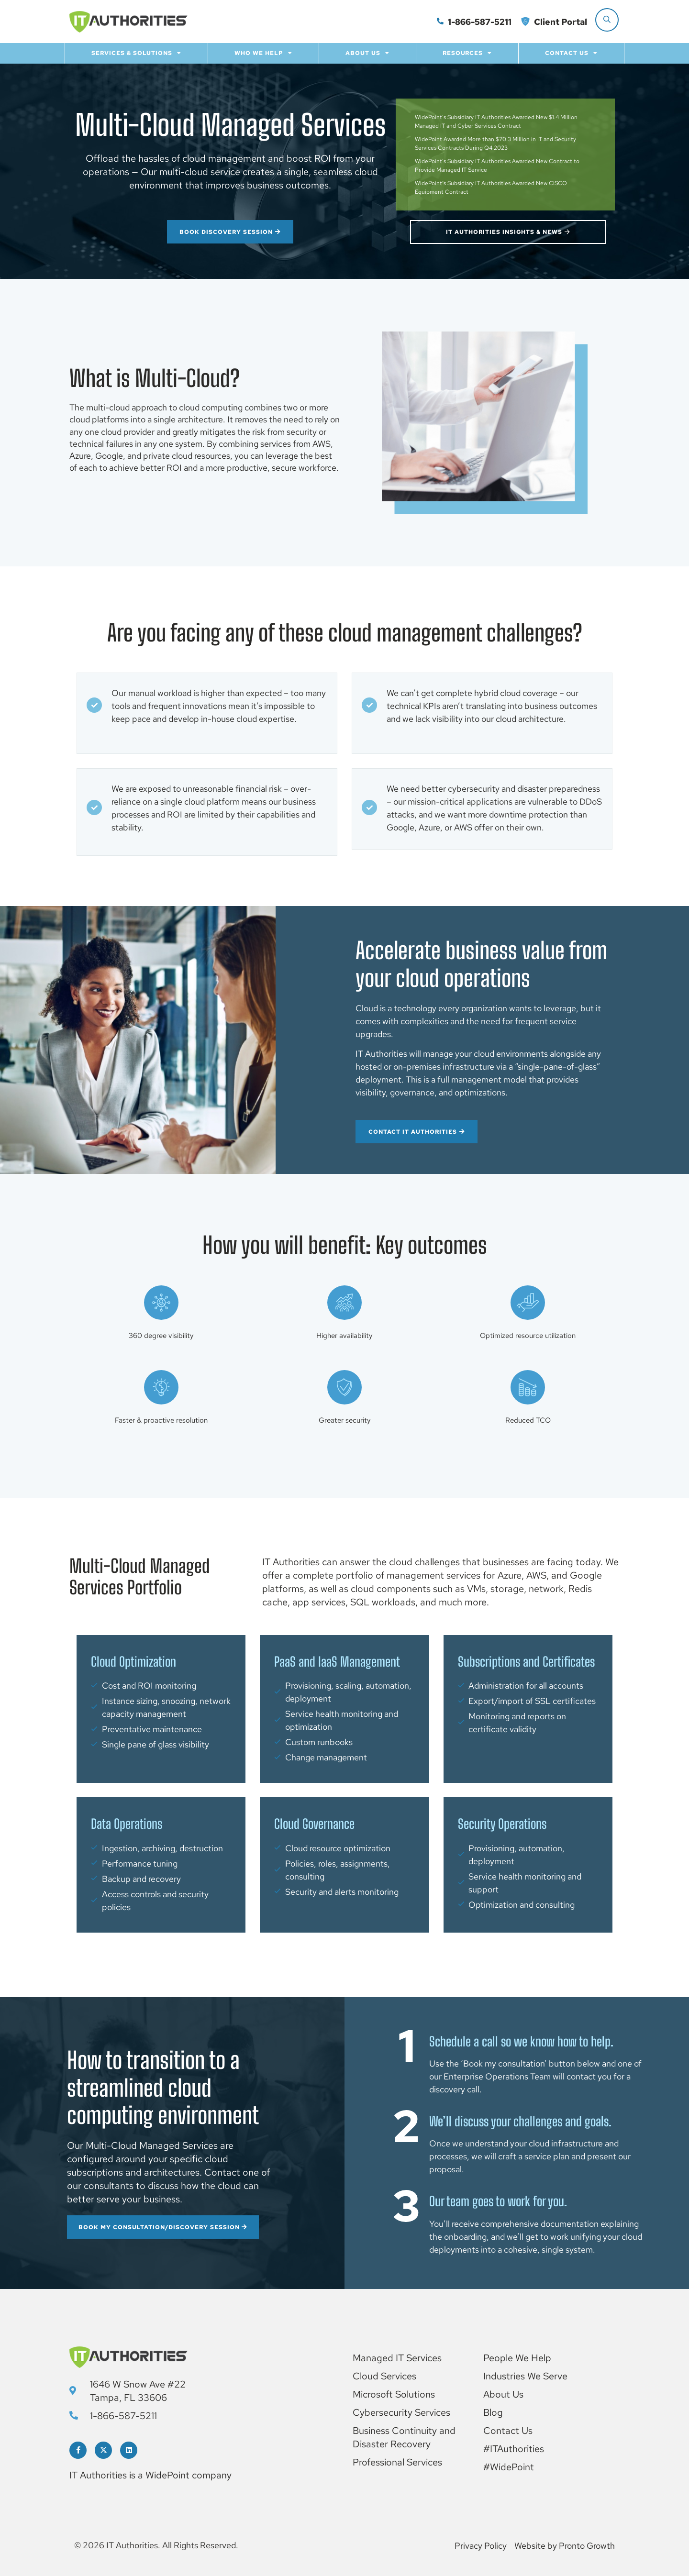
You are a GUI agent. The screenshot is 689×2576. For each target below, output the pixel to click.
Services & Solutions (136, 53)
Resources (467, 53)
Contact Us (571, 53)
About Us (367, 53)
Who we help (263, 53)
